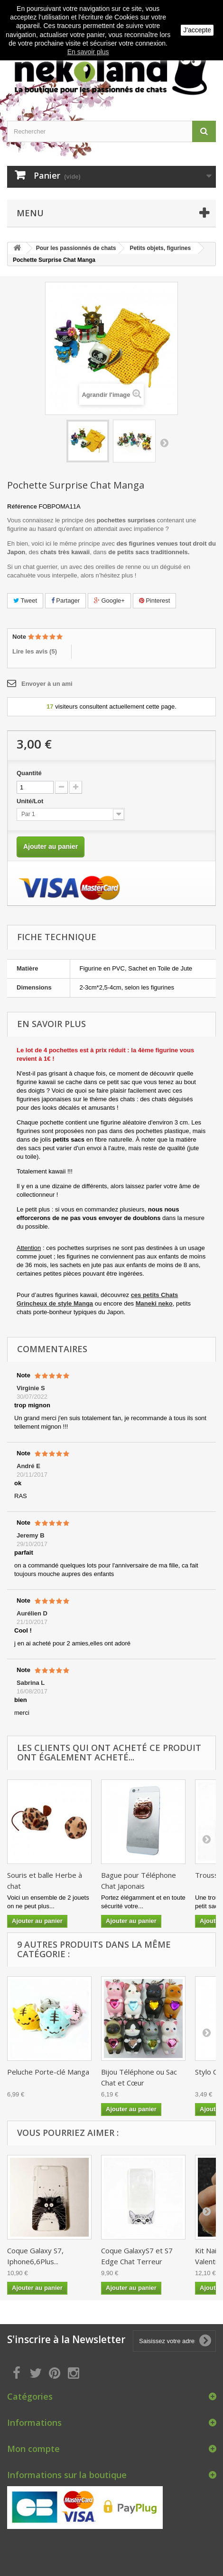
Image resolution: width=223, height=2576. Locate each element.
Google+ (109, 600)
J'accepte (197, 30)
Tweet (25, 600)
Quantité (29, 773)
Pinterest (154, 600)
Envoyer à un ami (47, 683)
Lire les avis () (34, 651)
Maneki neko (154, 1303)
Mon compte (33, 2448)
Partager (65, 600)
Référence (22, 506)
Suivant (164, 442)
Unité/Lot (31, 801)
